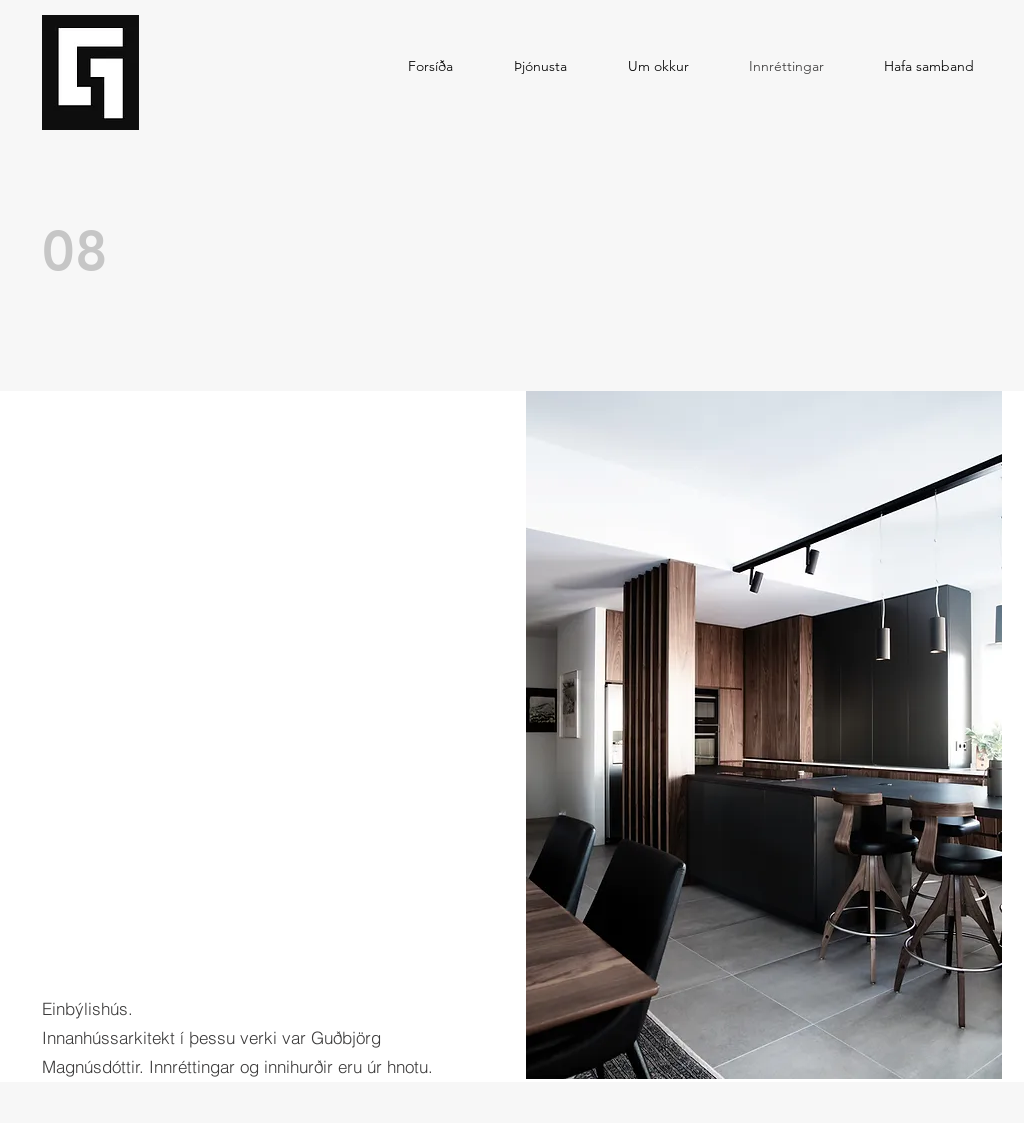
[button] (764, 735)
